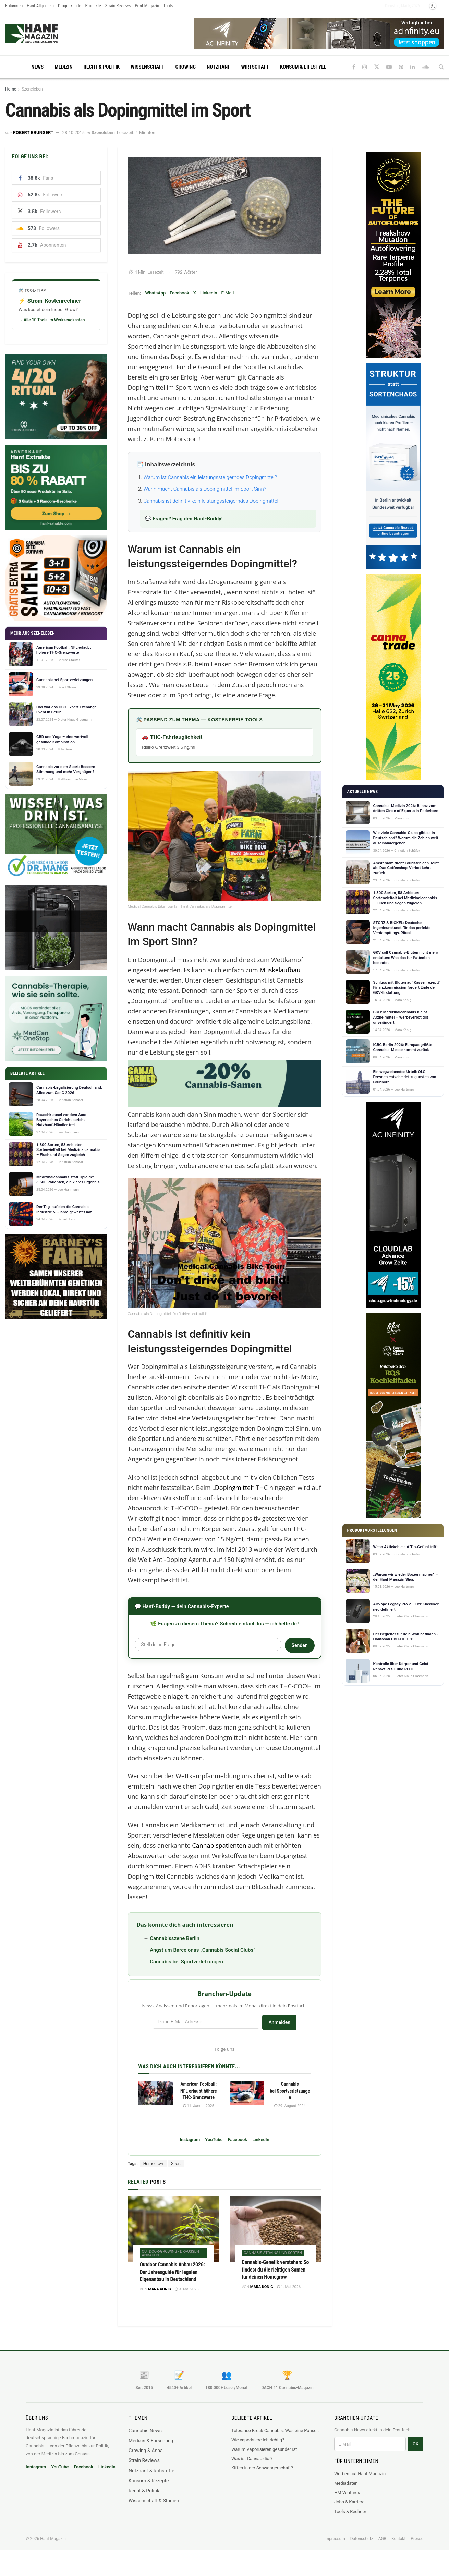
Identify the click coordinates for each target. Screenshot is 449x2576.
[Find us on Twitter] (376, 67)
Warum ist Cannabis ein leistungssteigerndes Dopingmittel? (210, 477)
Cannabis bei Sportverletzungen (186, 1962)
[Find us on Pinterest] (401, 67)
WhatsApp (155, 293)
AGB (382, 2538)
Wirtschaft (255, 67)
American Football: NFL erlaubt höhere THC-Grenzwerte (198, 2090)
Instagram (190, 2139)
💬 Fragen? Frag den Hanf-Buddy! (184, 519)
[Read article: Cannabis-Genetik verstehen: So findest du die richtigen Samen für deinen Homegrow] (275, 2229)
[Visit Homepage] (44, 33)
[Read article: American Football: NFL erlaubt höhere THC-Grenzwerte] (155, 2093)
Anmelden (279, 2022)
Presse (417, 2538)
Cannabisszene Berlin (174, 1938)
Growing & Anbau (147, 2450)
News (37, 67)
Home (10, 89)
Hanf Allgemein (40, 5)
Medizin (63, 67)
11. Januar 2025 (198, 2106)
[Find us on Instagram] (364, 67)
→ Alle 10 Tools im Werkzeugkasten (52, 319)
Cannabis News (145, 2430)
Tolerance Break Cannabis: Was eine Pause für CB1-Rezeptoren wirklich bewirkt (275, 2430)
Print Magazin (147, 5)
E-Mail (227, 293)
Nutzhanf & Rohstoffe (151, 2470)
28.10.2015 (73, 132)
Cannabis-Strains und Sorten (273, 2253)
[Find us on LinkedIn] (412, 67)
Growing (185, 67)
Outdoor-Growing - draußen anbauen (170, 2253)
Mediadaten (346, 2483)
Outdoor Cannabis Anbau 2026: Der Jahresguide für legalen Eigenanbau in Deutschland (172, 2272)
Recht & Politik (102, 67)
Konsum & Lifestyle (303, 67)
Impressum (334, 2538)
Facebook (179, 293)
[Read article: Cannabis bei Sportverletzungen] (247, 2093)
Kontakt (398, 2538)
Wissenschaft (147, 67)
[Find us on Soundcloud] (425, 67)
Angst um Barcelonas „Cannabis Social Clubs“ (202, 1950)
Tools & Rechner (350, 2511)
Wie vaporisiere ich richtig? (257, 2439)
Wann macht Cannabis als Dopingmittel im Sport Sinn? (205, 489)
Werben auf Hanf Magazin (360, 2473)
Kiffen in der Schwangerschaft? (262, 2467)
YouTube (213, 2139)
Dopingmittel (233, 1487)
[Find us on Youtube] (389, 67)
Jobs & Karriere (349, 2501)
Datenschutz (361, 2538)
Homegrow (153, 2163)
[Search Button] (441, 66)
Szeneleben (32, 89)
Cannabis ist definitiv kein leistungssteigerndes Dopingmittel (211, 501)
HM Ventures (347, 2492)
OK (415, 2443)
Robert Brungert (33, 132)
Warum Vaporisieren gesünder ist (264, 2449)
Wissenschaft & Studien (154, 2500)
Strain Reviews (118, 5)
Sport (176, 2163)
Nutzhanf (218, 67)
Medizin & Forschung (151, 2440)
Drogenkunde (69, 5)
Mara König (159, 2289)
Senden (299, 1645)
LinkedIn (208, 293)
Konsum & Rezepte (149, 2480)
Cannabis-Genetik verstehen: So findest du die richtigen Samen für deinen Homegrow (275, 2269)
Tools (168, 5)
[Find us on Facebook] (353, 67)
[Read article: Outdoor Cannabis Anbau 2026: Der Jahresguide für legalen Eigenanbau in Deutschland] (174, 2229)
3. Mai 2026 (186, 2289)
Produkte (93, 5)
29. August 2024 (290, 2106)
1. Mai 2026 (289, 2287)
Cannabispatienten (219, 1845)
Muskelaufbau (279, 970)
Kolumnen (14, 5)
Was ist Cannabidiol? (251, 2458)
